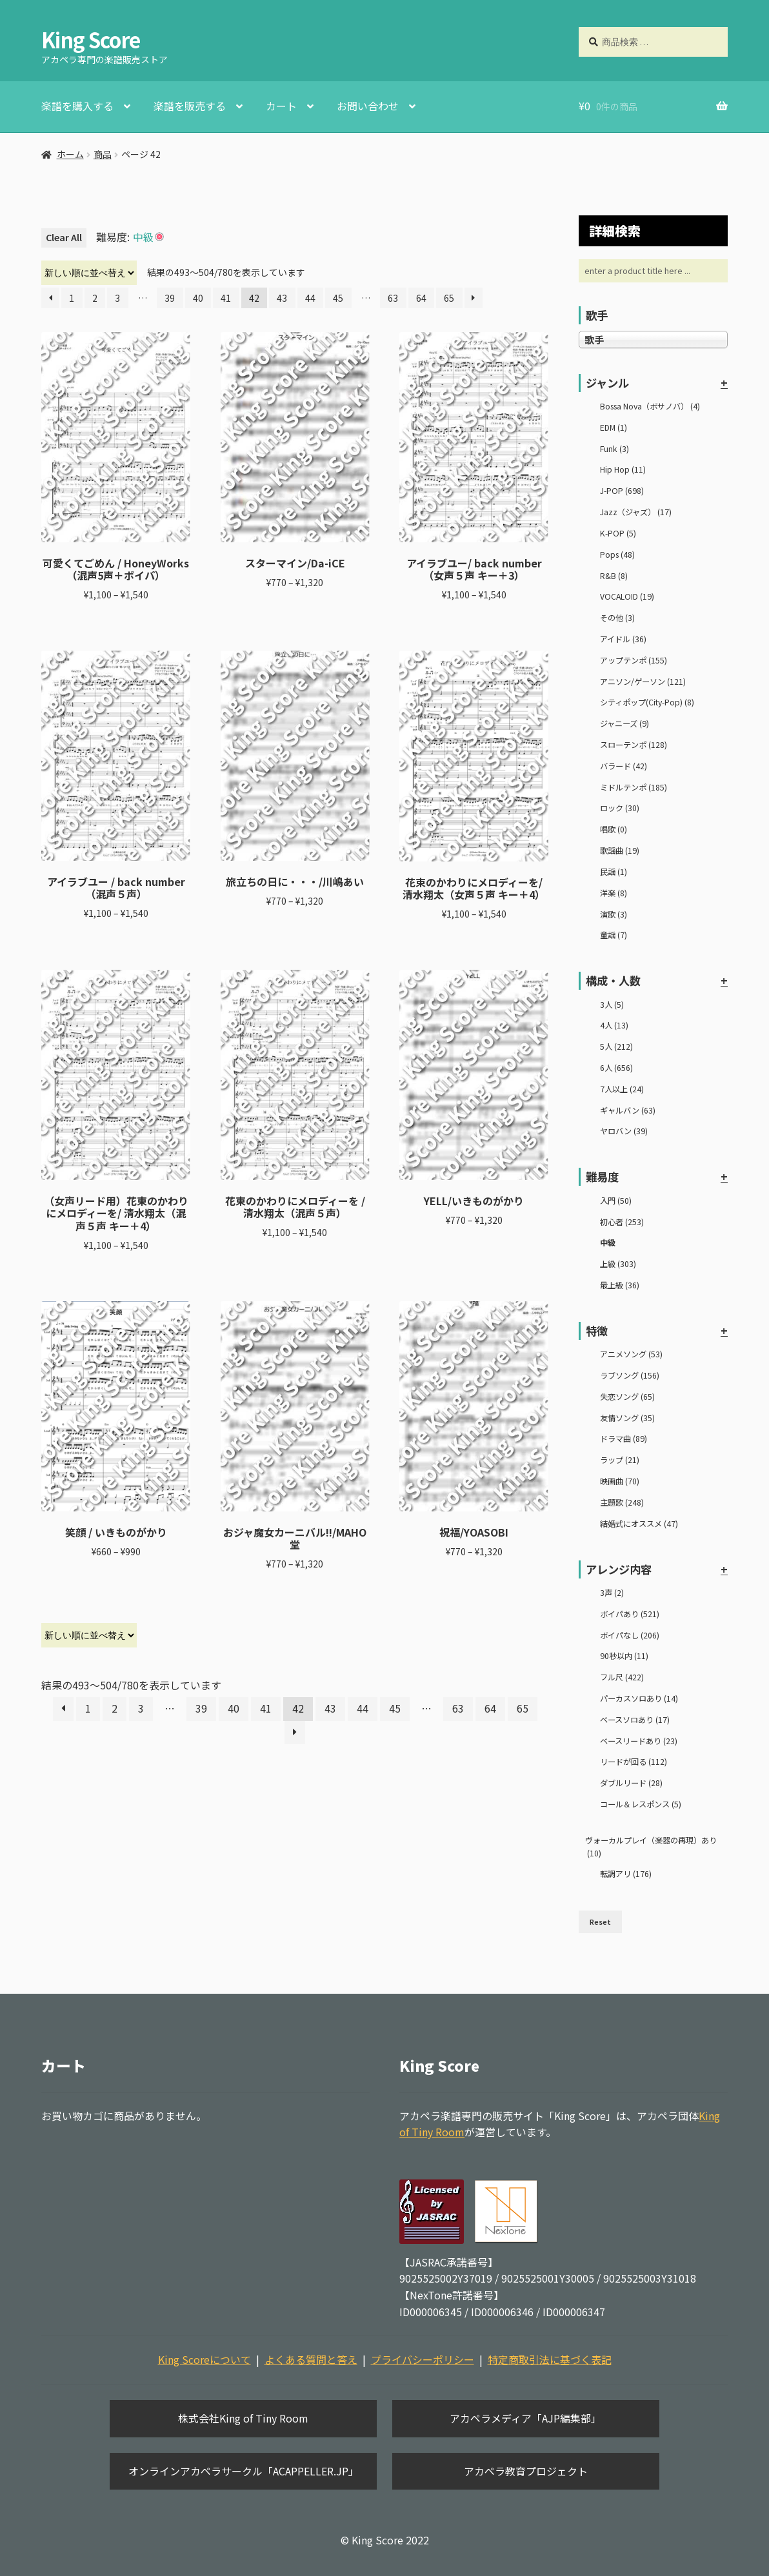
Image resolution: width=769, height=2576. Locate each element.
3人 (612, 1004)
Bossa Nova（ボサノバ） (650, 406)
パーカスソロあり (639, 1698)
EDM (613, 427)
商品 (103, 154)
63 (393, 297)
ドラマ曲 (623, 1438)
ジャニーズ (624, 723)
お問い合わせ (368, 105)
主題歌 (622, 1502)
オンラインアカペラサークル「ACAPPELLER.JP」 (243, 2471)
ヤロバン (624, 1131)
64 (421, 297)
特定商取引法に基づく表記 (550, 2359)
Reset (600, 1922)
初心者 (622, 1222)
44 (310, 297)
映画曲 (619, 1481)
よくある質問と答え (311, 2359)
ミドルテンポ (633, 787)
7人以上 (622, 1089)
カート (281, 105)
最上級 (619, 1285)
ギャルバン (627, 1110)
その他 (617, 618)
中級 (607, 1242)
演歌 (613, 914)
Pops (617, 554)
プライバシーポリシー (422, 2359)
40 (198, 297)
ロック (619, 808)
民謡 (613, 872)
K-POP (618, 533)
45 (338, 297)
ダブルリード (631, 1783)
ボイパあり (629, 1614)
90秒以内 (624, 1656)
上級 (618, 1264)
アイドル (623, 639)
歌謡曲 (619, 850)
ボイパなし (629, 1635)
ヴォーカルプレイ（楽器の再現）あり (651, 1846)
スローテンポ (633, 745)
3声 (612, 1592)
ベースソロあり (635, 1720)
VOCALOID (627, 596)
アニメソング (631, 1354)
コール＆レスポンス (640, 1804)
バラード (623, 766)
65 (449, 297)
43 (282, 297)
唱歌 (613, 829)
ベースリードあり (638, 1741)
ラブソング (629, 1375)
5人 (616, 1046)
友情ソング (627, 1418)
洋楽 (613, 893)
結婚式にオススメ (639, 1523)
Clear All (64, 237)
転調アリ (626, 1874)
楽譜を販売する (190, 105)
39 (170, 297)
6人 (616, 1068)
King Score (90, 39)
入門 (616, 1200)
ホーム (70, 154)
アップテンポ (633, 660)
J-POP (622, 491)
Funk (614, 449)
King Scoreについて (204, 2359)
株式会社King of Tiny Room (243, 2418)
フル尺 (622, 1677)
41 (226, 297)
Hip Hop (623, 469)
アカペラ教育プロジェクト (526, 2471)
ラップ (619, 1460)
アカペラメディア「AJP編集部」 (525, 2418)
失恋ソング (627, 1396)
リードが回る (633, 1761)
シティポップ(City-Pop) (647, 702)
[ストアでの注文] (89, 273)
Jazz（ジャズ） (636, 512)
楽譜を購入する (77, 105)
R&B (614, 576)
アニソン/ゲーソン (643, 681)
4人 (614, 1025)
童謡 (613, 935)
